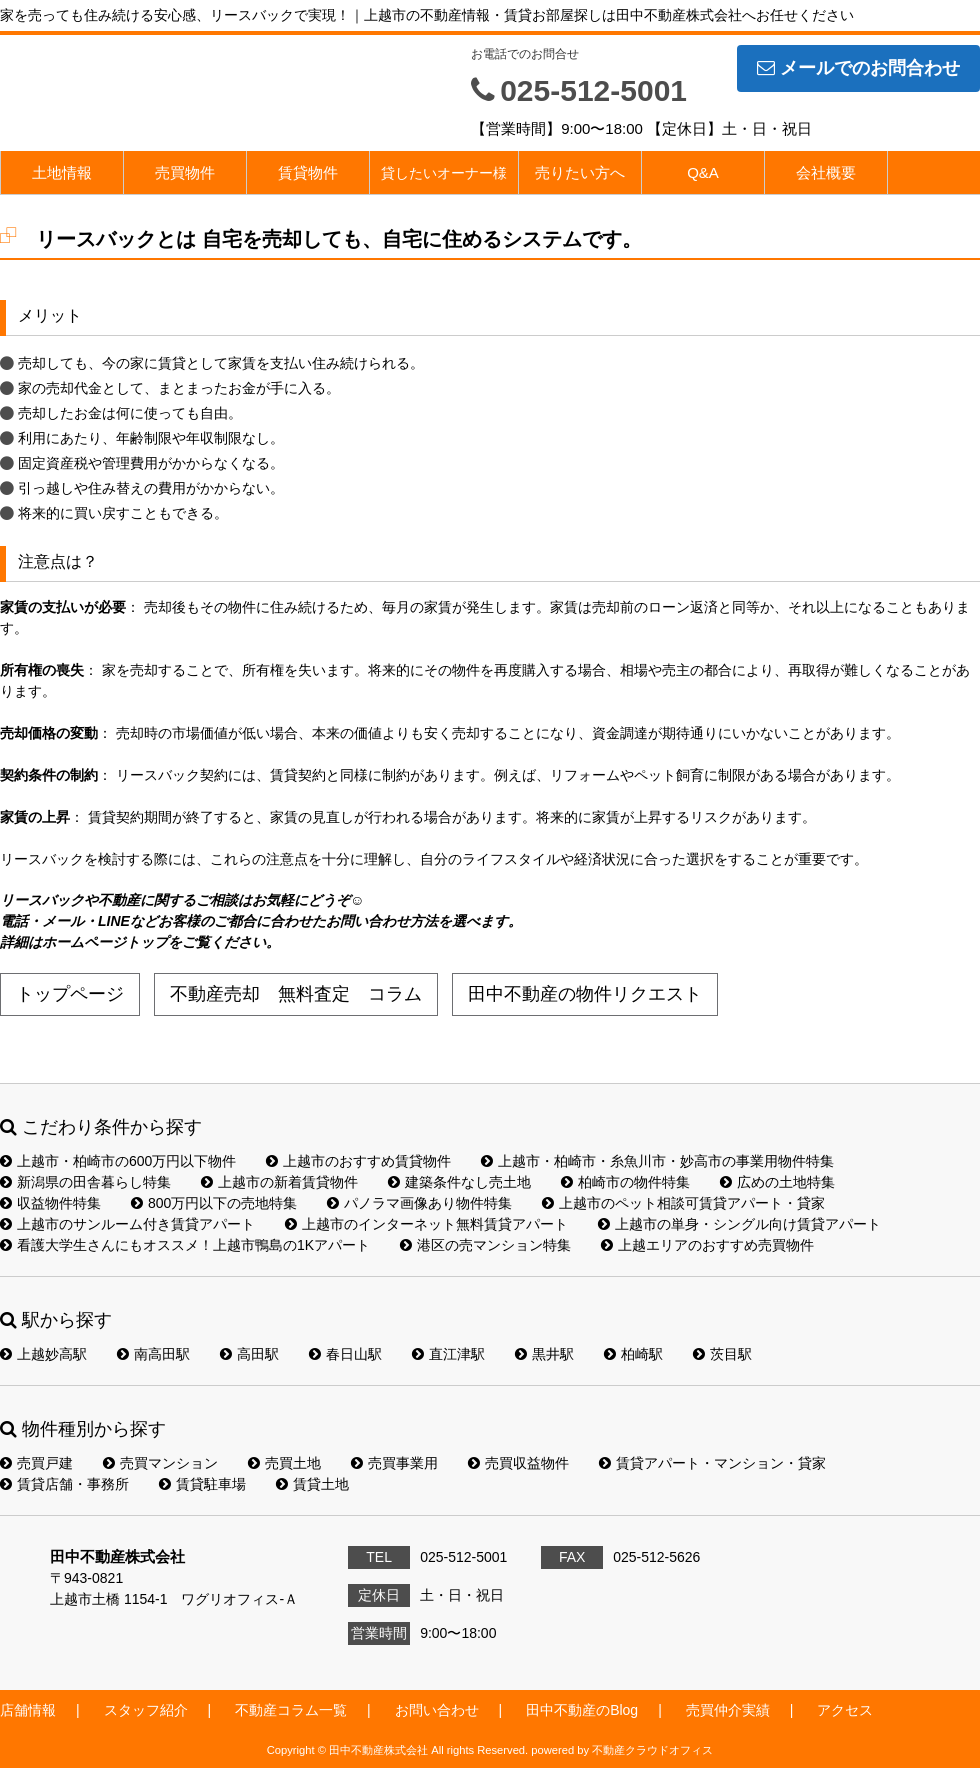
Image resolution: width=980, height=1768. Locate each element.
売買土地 (284, 1463)
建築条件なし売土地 (459, 1182)
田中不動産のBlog (582, 1710)
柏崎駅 (633, 1354)
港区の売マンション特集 (485, 1245)
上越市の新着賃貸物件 (279, 1182)
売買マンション (160, 1463)
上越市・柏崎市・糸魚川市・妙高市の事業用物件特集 (657, 1161)
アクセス (845, 1710)
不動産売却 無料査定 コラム (296, 994)
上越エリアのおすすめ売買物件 (707, 1245)
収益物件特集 (50, 1203)
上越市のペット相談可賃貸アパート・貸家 (683, 1203)
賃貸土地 (312, 1484)
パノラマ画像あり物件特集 (419, 1203)
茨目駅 (722, 1354)
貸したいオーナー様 (444, 173)
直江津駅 (448, 1354)
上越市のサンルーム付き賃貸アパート (127, 1224)
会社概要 (826, 172)
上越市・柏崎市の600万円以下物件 (118, 1161)
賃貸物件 (308, 172)
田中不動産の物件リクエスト (585, 994)
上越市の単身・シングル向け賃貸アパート (739, 1224)
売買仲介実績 (728, 1710)
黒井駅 (544, 1354)
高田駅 (249, 1354)
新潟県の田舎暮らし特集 (85, 1182)
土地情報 (62, 172)
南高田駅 (153, 1354)
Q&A (703, 172)
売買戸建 (36, 1463)
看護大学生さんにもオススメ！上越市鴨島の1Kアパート (185, 1245)
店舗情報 (28, 1710)
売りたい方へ (580, 172)
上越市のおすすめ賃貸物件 (358, 1161)
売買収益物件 (518, 1463)
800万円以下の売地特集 (214, 1203)
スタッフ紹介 (146, 1710)
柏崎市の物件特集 (625, 1182)
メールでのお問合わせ (858, 68)
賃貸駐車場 (202, 1484)
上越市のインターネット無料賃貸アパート (426, 1224)
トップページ (70, 994)
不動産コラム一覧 (291, 1710)
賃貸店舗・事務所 (64, 1484)
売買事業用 (394, 1463)
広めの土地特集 (777, 1182)
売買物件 (185, 172)
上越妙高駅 (43, 1354)
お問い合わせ (437, 1710)
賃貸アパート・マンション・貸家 (712, 1463)
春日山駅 (345, 1354)
